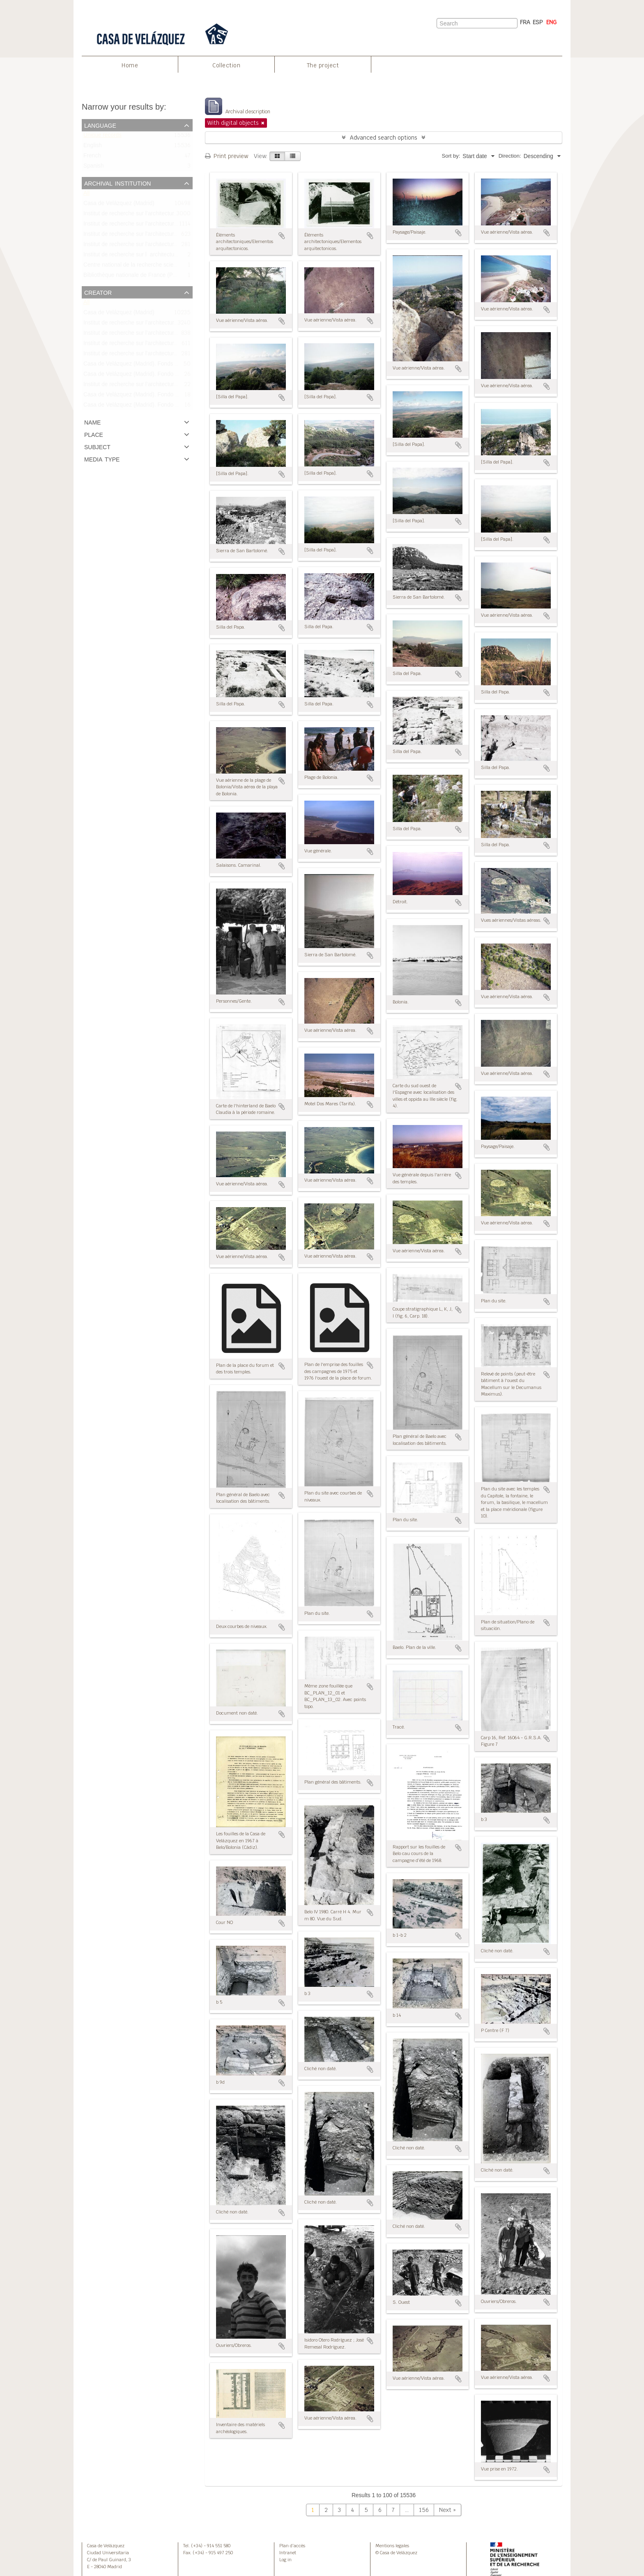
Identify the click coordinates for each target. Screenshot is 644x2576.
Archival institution (117, 182)
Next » (447, 2510)
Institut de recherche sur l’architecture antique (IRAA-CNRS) (158, 385)
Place (93, 434)
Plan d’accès (292, 2545)
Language (100, 124)
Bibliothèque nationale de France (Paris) (133, 276)
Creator (98, 291)
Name (92, 421)
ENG (551, 22)
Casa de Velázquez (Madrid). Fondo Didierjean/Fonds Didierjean (163, 375)
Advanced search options (383, 137)
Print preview (226, 156)
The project (323, 65)
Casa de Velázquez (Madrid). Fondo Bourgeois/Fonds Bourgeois (163, 396)
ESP (538, 22)
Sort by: (451, 156)
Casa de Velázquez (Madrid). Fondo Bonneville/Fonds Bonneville (164, 406)
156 (424, 2510)
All (86, 195)
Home (130, 65)
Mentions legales (392, 2545)
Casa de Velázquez (105, 2545)
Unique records (102, 137)
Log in (285, 2559)
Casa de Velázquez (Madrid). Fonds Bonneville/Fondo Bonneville (164, 365)
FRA (525, 22)
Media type (102, 458)
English (92, 147)
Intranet (287, 2552)
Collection (226, 65)
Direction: (510, 156)
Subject (97, 446)
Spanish (93, 168)
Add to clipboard (282, 236)
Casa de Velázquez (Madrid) (118, 205)
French (92, 157)
